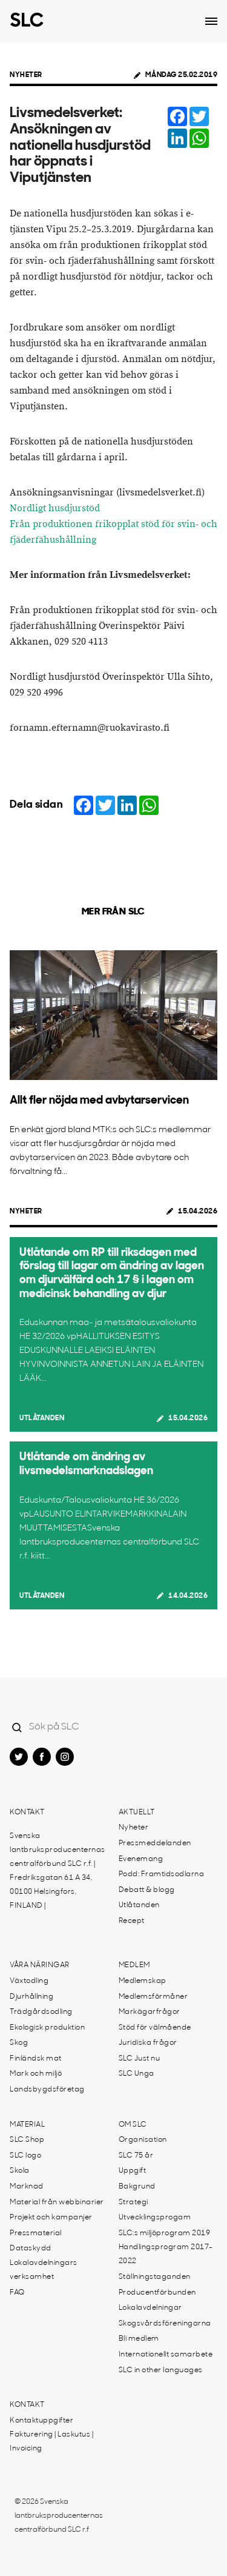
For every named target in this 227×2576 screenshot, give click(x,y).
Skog (19, 2043)
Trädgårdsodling (41, 2012)
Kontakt (27, 1812)
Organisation (143, 2140)
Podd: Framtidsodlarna (162, 1874)
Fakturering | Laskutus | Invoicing (51, 2441)
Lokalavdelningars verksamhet (43, 2270)
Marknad (27, 2186)
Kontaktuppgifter (41, 2420)
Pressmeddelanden (155, 1843)
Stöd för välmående (155, 2027)
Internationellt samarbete (166, 2354)
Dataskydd (30, 2248)
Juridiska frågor (148, 2043)
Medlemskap (142, 1981)
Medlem (134, 1965)
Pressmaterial (36, 2233)
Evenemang (141, 1859)
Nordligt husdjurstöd (55, 508)
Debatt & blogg (147, 1890)
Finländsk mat (36, 2058)
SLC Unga (136, 2074)
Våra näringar (40, 1965)
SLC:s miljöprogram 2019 (165, 2233)
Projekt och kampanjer (51, 2217)
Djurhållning (31, 1997)
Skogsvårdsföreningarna (165, 2323)
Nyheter (26, 75)
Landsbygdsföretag (47, 2089)
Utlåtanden (41, 1418)
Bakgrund (137, 2186)
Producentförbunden (157, 2292)
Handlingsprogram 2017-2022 (166, 2254)
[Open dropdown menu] (211, 21)
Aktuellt (137, 1812)
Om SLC (133, 2124)
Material (27, 2124)
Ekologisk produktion (47, 2027)
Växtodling (29, 1981)
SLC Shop (27, 2140)
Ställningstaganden (155, 2277)
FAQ (17, 2292)
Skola (20, 2171)
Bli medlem (139, 2339)
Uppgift (132, 2171)
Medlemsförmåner (153, 1997)
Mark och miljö (36, 2074)
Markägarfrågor (149, 2012)
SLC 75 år (136, 2155)
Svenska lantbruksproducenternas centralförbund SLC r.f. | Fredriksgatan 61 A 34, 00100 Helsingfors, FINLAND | (57, 1871)
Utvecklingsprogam (155, 2217)
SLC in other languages (161, 2370)
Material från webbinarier (57, 2202)
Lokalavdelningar (150, 2308)
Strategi (133, 2202)
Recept (132, 1921)
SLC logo (25, 2155)
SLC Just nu (139, 2058)
